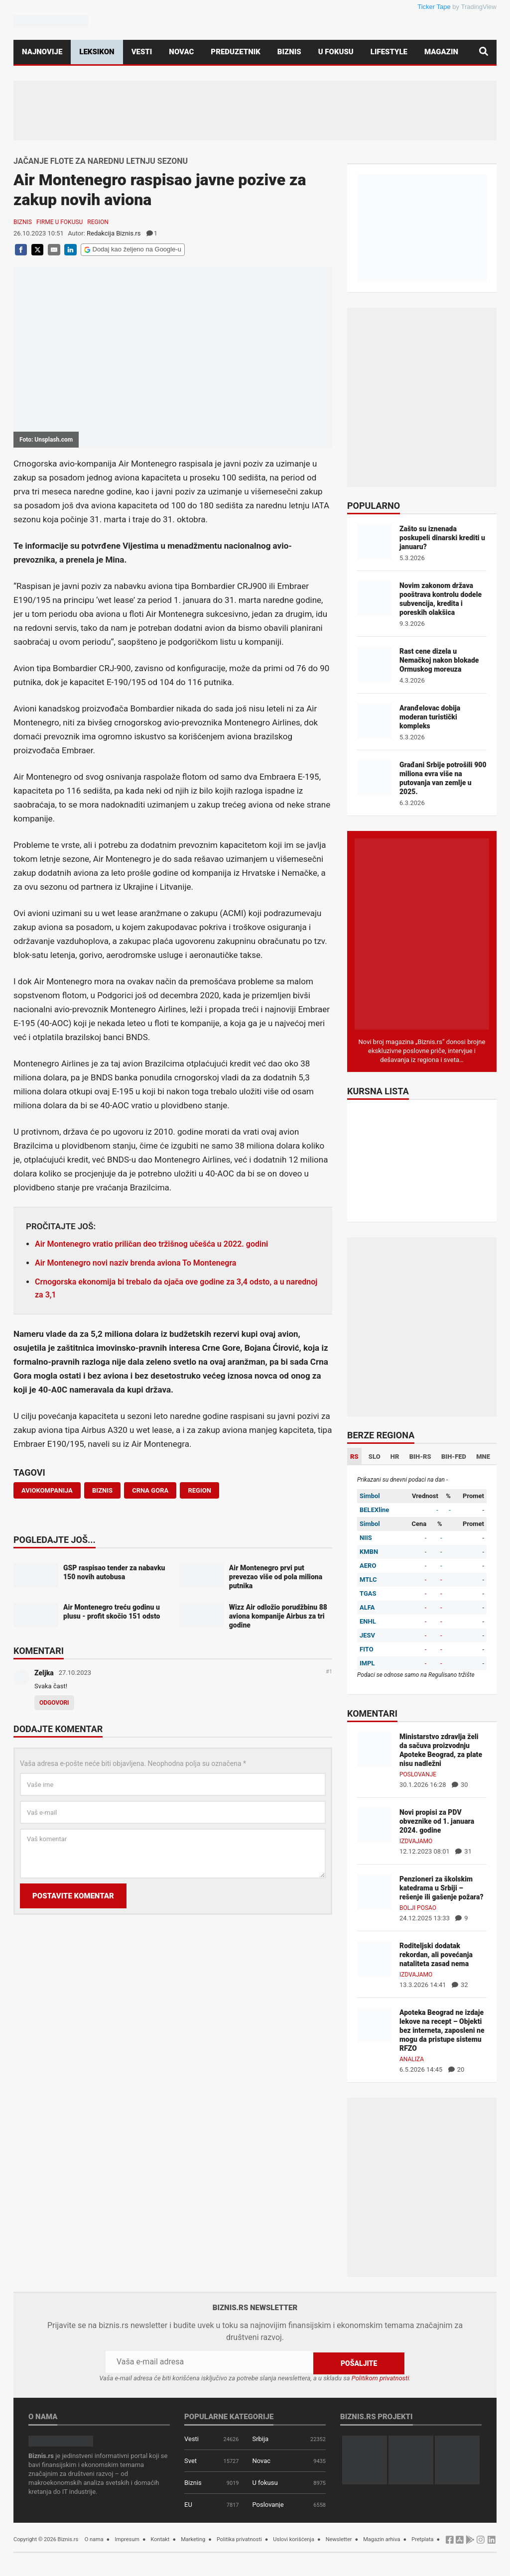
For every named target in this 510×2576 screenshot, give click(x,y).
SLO (375, 1456)
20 (456, 2069)
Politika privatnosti (239, 2538)
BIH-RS (420, 1456)
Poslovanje (417, 1774)
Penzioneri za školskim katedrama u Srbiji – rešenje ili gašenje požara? (441, 1888)
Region (97, 222)
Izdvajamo (415, 1841)
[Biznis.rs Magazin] (422, 933)
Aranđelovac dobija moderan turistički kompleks (429, 717)
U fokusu (336, 51)
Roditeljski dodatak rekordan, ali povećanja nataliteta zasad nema (436, 1955)
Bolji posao (417, 1907)
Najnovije (42, 51)
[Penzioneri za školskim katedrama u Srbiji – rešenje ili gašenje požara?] (374, 1891)
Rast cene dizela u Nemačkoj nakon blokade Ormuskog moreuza (439, 660)
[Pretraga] (484, 52)
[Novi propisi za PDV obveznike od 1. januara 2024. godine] (374, 1824)
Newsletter (339, 2538)
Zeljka (44, 1673)
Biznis (289, 51)
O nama (94, 2538)
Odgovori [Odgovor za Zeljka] (54, 1702)
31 (463, 1851)
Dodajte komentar (58, 1729)
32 (460, 1985)
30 (460, 1784)
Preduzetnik (235, 51)
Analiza (411, 2059)
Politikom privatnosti (380, 2377)
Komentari (38, 1651)
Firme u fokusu (59, 222)
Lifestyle (389, 51)
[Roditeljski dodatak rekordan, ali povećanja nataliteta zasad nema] (374, 1958)
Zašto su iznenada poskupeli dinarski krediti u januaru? (442, 538)
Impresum (127, 2538)
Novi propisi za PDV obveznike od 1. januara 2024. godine (436, 1821)
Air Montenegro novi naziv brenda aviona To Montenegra (135, 1263)
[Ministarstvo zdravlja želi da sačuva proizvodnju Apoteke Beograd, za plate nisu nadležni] (374, 1749)
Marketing (193, 2538)
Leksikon (96, 51)
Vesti (141, 51)
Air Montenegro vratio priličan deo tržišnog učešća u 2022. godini (151, 1244)
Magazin (441, 51)
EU (188, 2503)
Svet (190, 2460)
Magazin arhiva (381, 2538)
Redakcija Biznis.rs (113, 233)
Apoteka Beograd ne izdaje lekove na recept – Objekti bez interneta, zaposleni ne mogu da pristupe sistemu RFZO (442, 2030)
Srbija (260, 2438)
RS (354, 1456)
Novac (181, 51)
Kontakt (160, 2538)
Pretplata (422, 2538)
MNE (483, 1456)
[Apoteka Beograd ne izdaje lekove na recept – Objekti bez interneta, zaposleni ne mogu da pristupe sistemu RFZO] (374, 2024)
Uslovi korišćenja (293, 2538)
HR (394, 1456)
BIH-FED (453, 1456)
